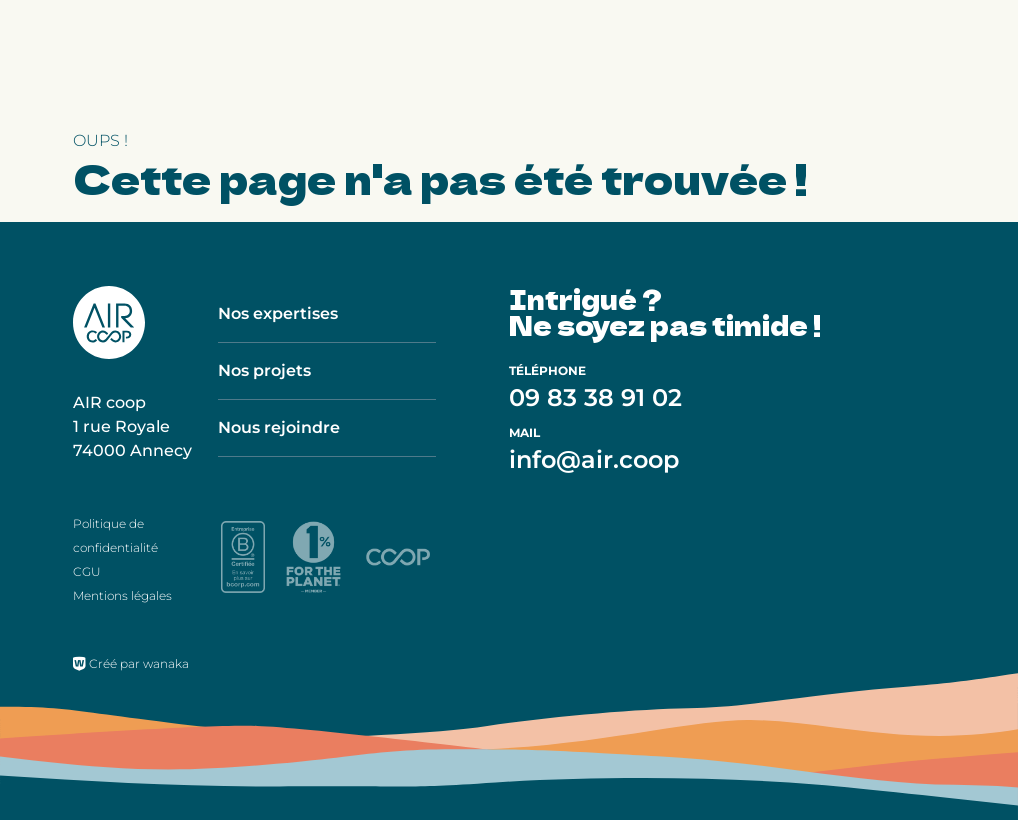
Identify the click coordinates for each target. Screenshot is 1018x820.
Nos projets (264, 370)
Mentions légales (122, 595)
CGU (87, 571)
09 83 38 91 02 (595, 397)
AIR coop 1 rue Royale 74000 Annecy (132, 426)
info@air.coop (594, 459)
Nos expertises (278, 313)
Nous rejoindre (279, 427)
